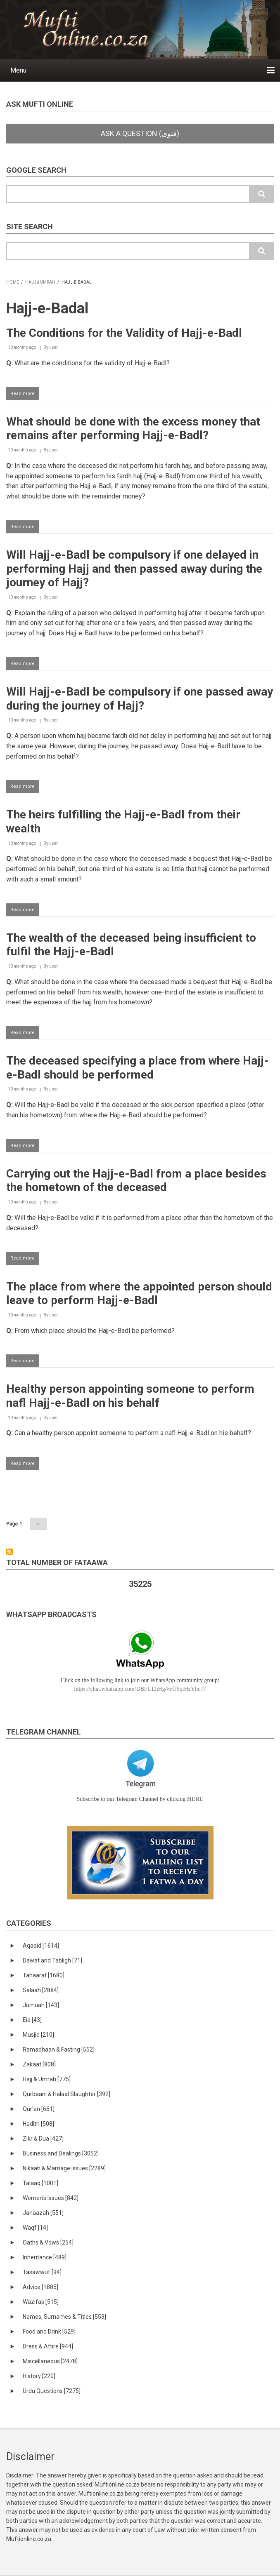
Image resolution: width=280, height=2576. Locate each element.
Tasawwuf (42, 2272)
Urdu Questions (52, 2391)
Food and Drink (49, 2331)
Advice (40, 2287)
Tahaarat (43, 1975)
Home (12, 282)
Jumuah (41, 2005)
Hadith (38, 2123)
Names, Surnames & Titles (64, 2316)
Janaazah (43, 2212)
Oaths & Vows (48, 2242)
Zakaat (39, 2064)
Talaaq (40, 2183)
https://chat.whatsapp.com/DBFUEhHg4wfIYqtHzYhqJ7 (140, 1689)
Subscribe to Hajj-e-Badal (9, 1552)
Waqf (35, 2227)
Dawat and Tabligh (52, 1960)
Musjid (38, 2034)
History (39, 2376)
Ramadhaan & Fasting (59, 2049)
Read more (24, 395)
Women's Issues (50, 2198)
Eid (32, 2020)
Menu (18, 70)
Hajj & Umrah (40, 282)
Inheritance (44, 2257)
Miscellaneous (50, 2361)
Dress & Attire (48, 2346)
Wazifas (41, 2302)
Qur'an (39, 2109)
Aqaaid (41, 1945)
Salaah (41, 1990)
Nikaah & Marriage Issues (64, 2168)
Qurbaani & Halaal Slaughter (66, 2094)
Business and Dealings (61, 2153)
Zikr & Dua (43, 2138)
